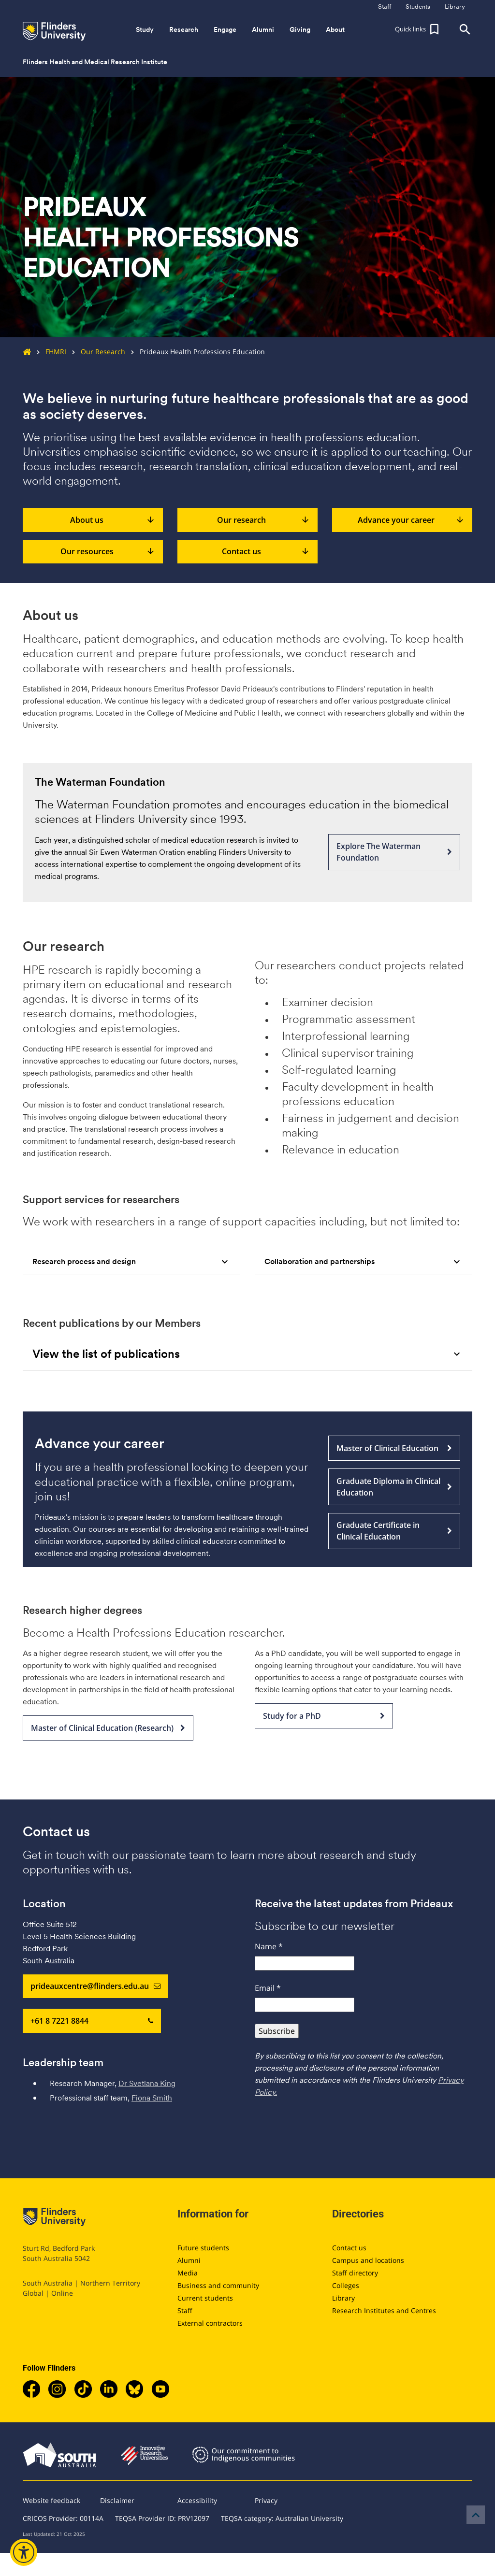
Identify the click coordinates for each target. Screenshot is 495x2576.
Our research (263, 520)
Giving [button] (300, 29)
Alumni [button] (263, 29)
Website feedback (51, 2500)
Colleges (345, 2285)
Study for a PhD (324, 1716)
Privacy (266, 2500)
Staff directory (355, 2272)
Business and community (218, 2285)
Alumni (189, 2260)
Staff (184, 2310)
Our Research (95, 351)
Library (343, 2298)
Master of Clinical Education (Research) (108, 1728)
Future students (203, 2247)
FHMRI (48, 351)
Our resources (107, 552)
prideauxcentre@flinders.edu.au (95, 1986)
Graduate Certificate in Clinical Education (394, 1531)
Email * (268, 1988)
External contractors (210, 2323)
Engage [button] (225, 29)
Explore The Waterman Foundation (394, 852)
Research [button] (183, 29)
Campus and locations (368, 2260)
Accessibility (197, 2500)
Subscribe (277, 2031)
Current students (205, 2298)
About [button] (335, 29)
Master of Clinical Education (394, 1448)
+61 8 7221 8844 (91, 2021)
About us (112, 520)
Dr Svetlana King (146, 2083)
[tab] (131, 1262)
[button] (418, 29)
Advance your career (411, 520)
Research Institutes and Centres (384, 2310)
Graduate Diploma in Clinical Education (394, 1487)
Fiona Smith (151, 2097)
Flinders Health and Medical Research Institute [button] (95, 62)
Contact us (266, 552)
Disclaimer (117, 2500)
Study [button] (145, 29)
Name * (269, 1946)
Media (187, 2272)
